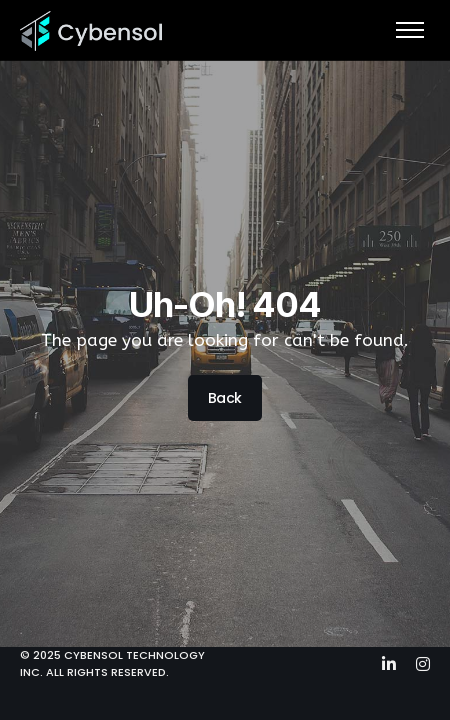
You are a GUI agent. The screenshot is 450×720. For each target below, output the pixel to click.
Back (225, 399)
